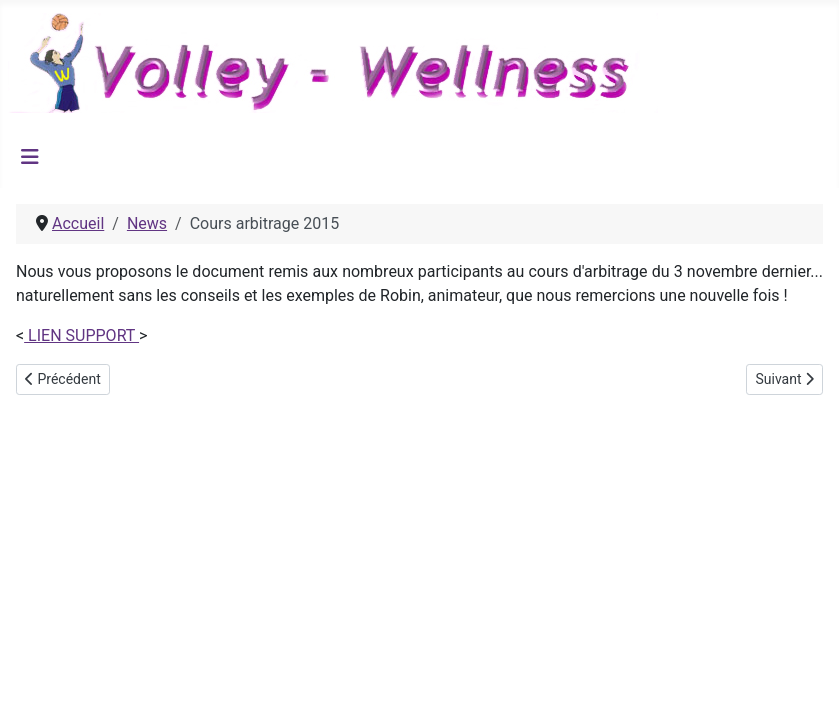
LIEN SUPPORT (81, 335)
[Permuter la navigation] (30, 157)
